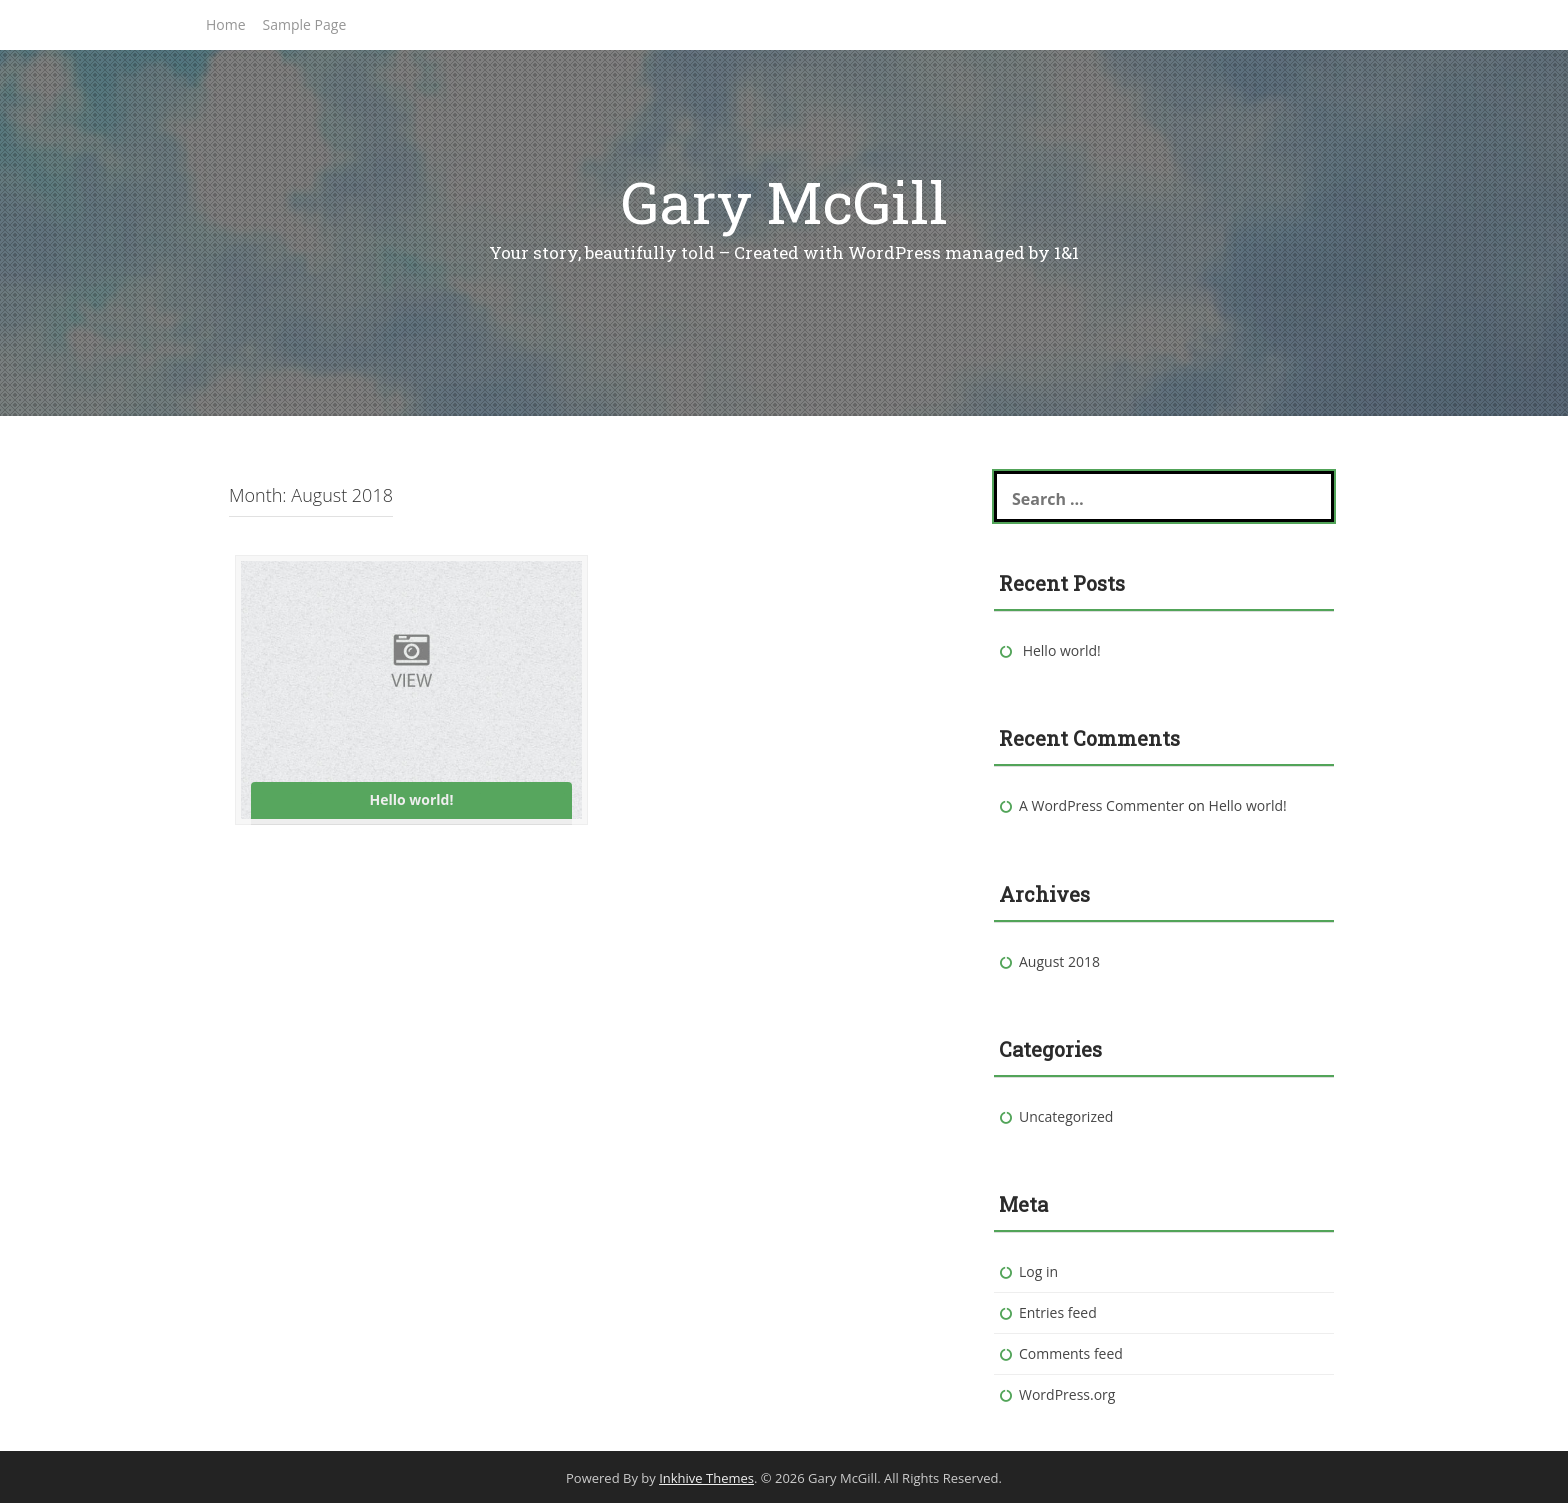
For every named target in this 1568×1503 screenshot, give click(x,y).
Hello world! (1062, 650)
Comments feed (1071, 1353)
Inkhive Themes (706, 1478)
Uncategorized (1066, 1116)
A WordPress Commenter (1101, 805)
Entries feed (1058, 1312)
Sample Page (305, 24)
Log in (1038, 1271)
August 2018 (1059, 961)
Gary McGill (784, 201)
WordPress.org (1067, 1394)
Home (226, 24)
